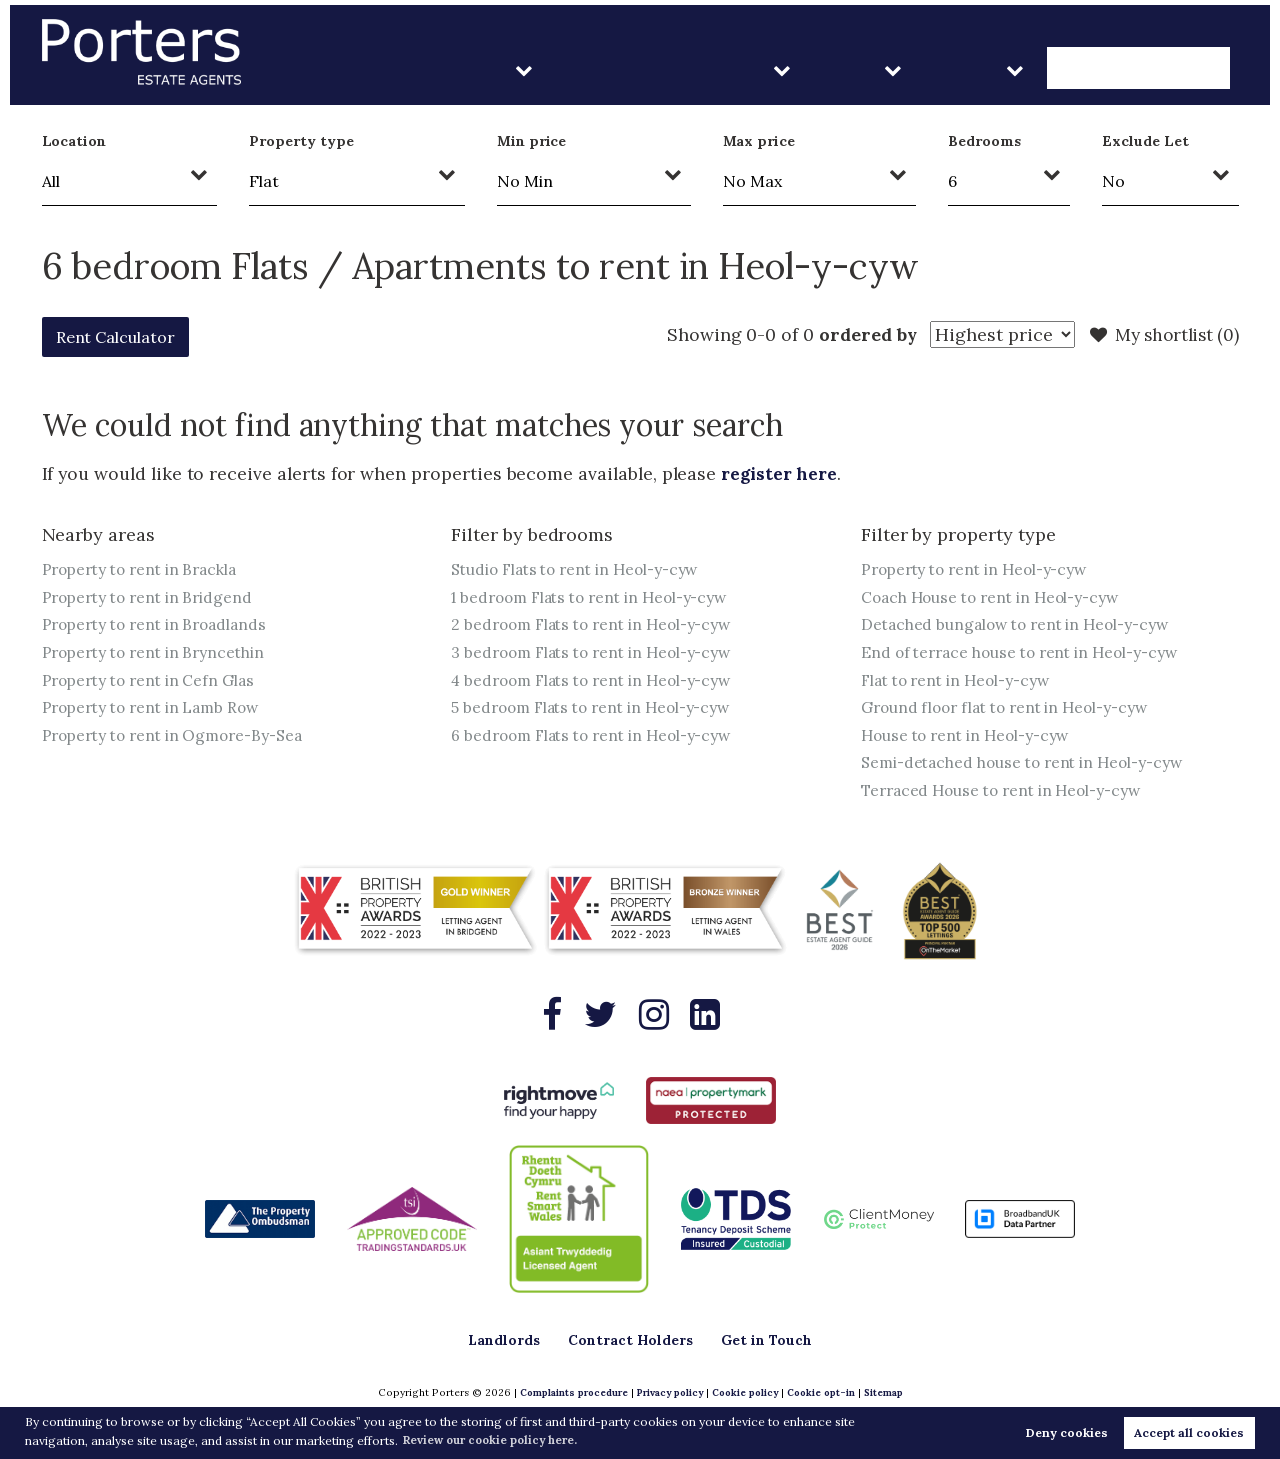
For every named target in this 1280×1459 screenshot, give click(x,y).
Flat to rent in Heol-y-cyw (961, 681)
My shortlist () (1161, 335)
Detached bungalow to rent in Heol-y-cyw (1021, 625)
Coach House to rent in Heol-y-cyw (996, 597)
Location (74, 141)
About (1019, 69)
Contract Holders (773, 69)
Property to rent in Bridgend (152, 597)
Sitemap (888, 1393)
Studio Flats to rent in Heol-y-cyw (581, 569)
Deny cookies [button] (1067, 1432)
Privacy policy (667, 1393)
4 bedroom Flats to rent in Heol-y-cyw (599, 681)
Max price (759, 141)
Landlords (604, 69)
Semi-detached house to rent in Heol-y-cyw (1028, 765)
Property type (301, 141)
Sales (921, 69)
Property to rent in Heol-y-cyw (980, 569)
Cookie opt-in (823, 1393)
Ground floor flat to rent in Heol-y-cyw (1012, 709)
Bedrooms (984, 141)
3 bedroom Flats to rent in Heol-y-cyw (598, 653)
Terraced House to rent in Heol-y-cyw (1008, 793)
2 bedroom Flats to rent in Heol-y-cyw (598, 625)
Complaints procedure (569, 1393)
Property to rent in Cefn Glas (152, 681)
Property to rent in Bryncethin (158, 653)
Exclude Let (1145, 141)
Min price (532, 141)
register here (781, 473)
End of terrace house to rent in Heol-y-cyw (1026, 653)
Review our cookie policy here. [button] (496, 1439)
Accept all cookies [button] (1189, 1432)
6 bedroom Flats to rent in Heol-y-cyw (598, 737)
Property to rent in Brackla (145, 569)
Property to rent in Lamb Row (156, 709)
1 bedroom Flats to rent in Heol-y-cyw (597, 597)
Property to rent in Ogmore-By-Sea (179, 737)
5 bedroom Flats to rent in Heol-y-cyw (598, 709)
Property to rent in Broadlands (160, 625)
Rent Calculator (125, 336)
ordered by (857, 334)
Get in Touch (1160, 69)
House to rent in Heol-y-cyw (970, 737)
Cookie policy (744, 1393)
